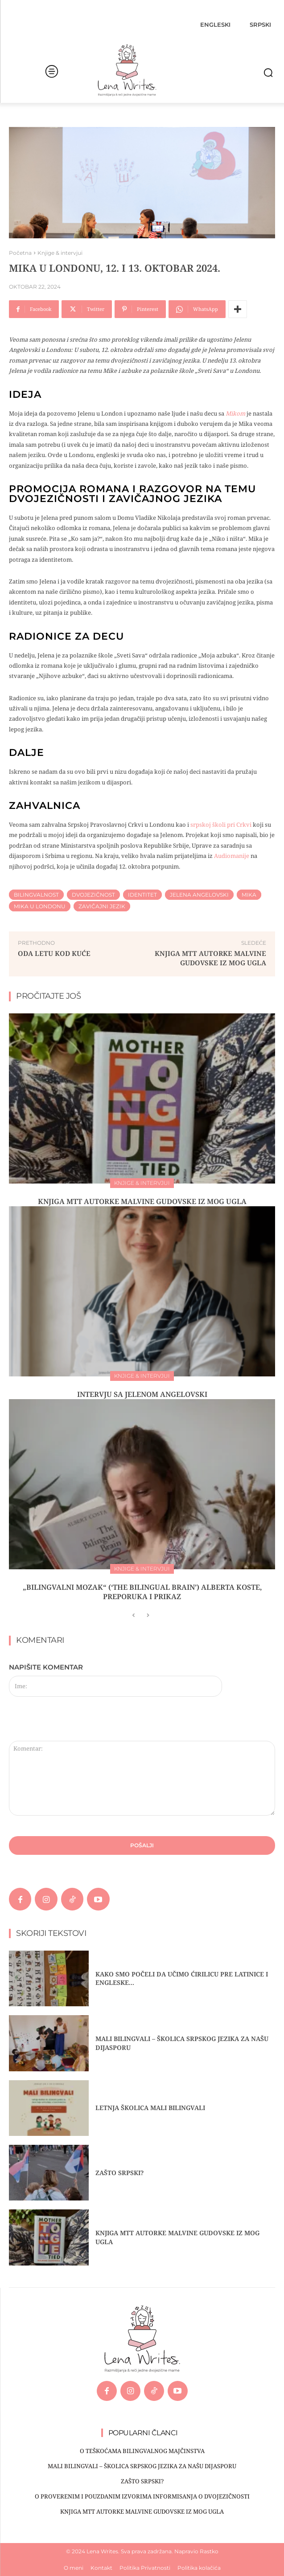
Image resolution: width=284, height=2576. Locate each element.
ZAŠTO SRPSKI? (119, 2172)
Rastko (209, 2551)
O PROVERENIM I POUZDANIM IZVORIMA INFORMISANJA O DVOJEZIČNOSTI (142, 2496)
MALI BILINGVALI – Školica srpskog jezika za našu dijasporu (142, 2466)
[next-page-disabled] (147, 1615)
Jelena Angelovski (199, 894)
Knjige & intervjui (59, 252)
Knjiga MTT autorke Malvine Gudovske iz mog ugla (210, 958)
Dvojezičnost (93, 894)
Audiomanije (231, 856)
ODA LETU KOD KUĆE (54, 953)
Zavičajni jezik (101, 906)
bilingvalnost (36, 894)
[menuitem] (215, 24)
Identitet (142, 894)
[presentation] (70, 1721)
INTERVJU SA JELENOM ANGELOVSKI (142, 1394)
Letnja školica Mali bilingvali (150, 2107)
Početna (20, 252)
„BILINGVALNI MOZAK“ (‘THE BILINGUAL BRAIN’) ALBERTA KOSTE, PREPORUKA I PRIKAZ (142, 1591)
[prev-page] (133, 1615)
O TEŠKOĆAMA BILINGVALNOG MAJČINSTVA (142, 2451)
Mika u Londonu (40, 906)
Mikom (235, 413)
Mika (249, 894)
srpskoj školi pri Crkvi (220, 825)
